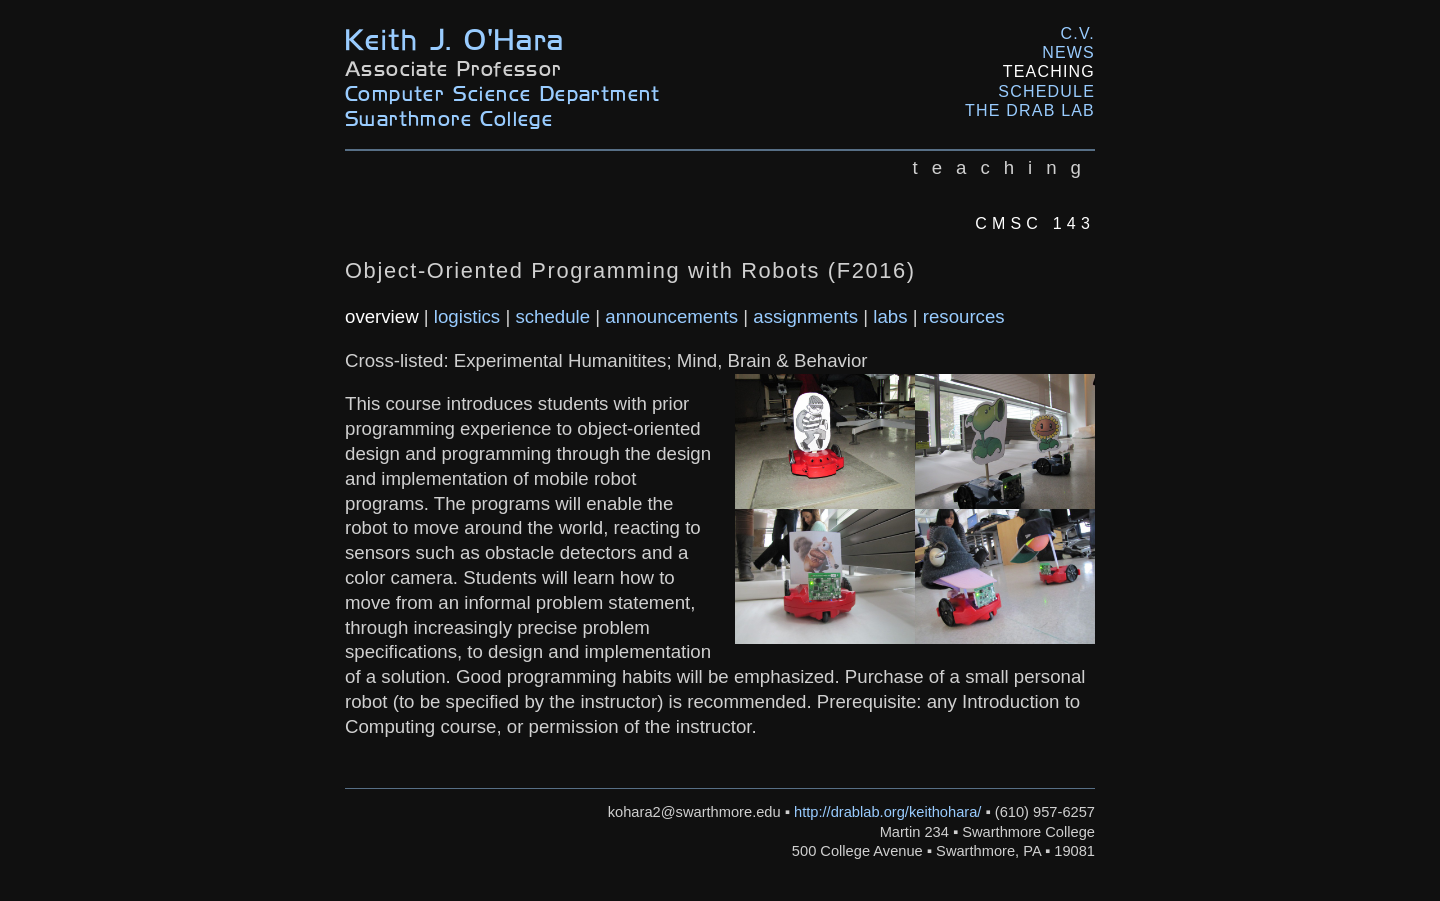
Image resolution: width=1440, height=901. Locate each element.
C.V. (1078, 33)
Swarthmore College (449, 117)
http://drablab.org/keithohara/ (887, 812)
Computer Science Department (503, 92)
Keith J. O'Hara (455, 37)
